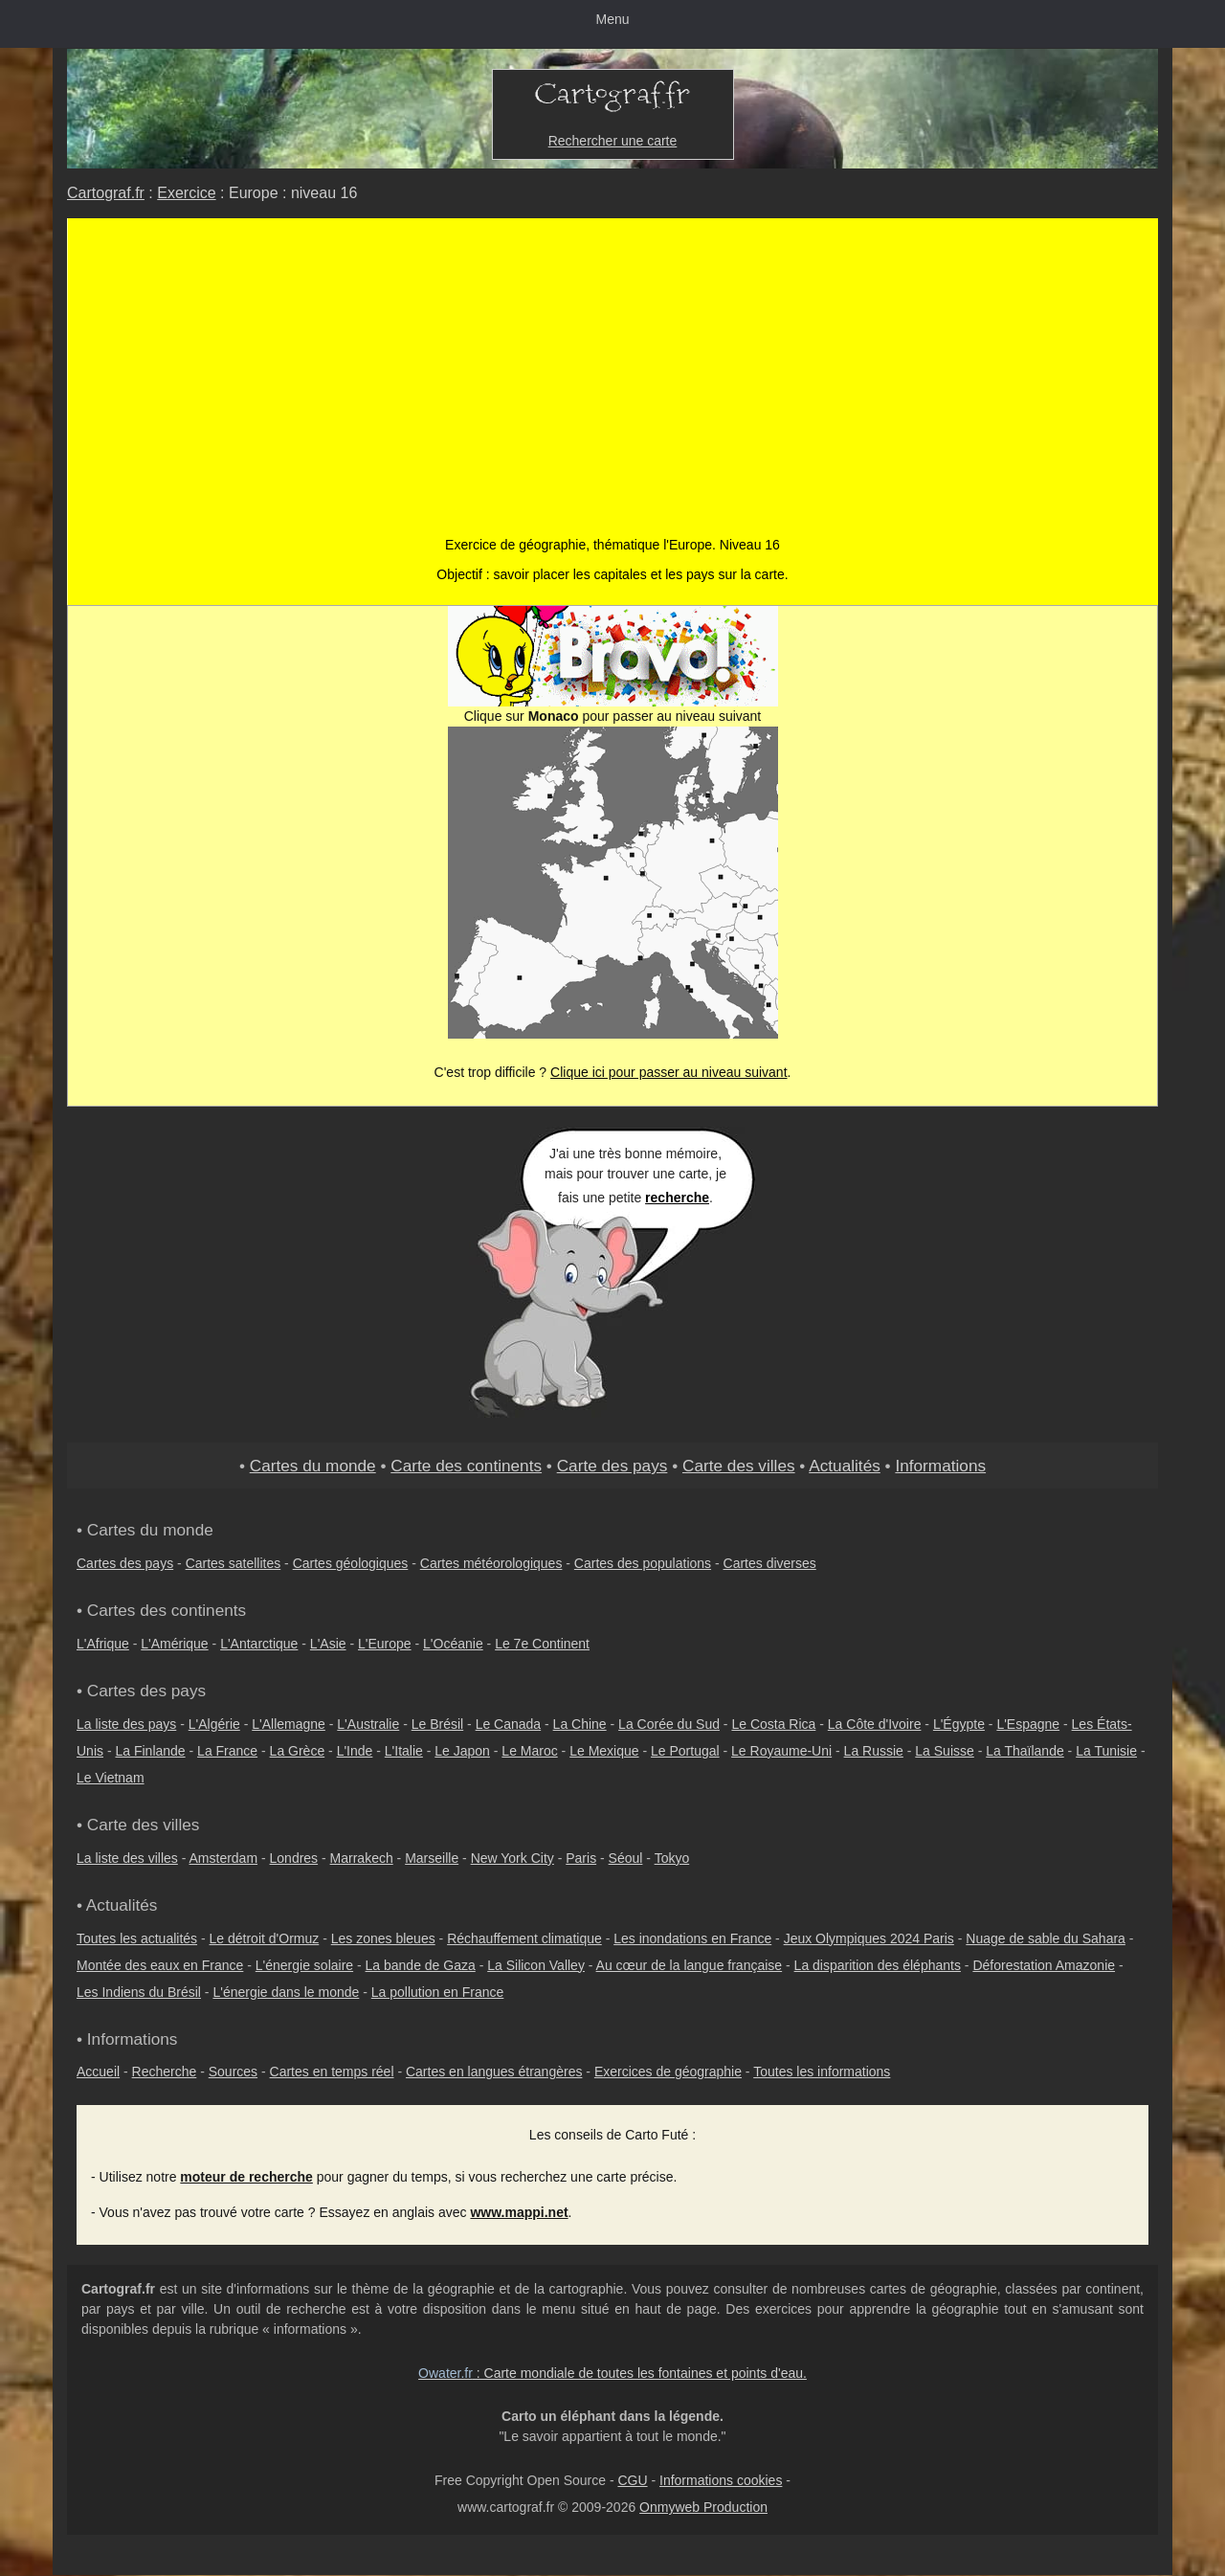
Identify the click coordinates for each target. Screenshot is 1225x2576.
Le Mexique (603, 1750)
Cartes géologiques (351, 1563)
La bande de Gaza (421, 1965)
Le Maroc (529, 1750)
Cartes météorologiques (491, 1563)
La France (227, 1750)
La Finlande (150, 1750)
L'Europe (385, 1643)
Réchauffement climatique (524, 1938)
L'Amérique (174, 1643)
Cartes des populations (642, 1563)
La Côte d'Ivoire (875, 1724)
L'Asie (328, 1643)
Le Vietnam (111, 1777)
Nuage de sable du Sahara (1045, 1938)
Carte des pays (612, 1465)
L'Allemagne (288, 1724)
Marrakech (361, 1858)
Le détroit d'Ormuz (265, 1938)
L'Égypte (959, 1724)
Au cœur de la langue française (689, 1965)
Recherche (164, 2071)
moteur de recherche (246, 2176)
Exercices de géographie (668, 2071)
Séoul (626, 1858)
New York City (512, 1858)
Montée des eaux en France (160, 1965)
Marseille (431, 1858)
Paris (581, 1858)
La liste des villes (127, 1858)
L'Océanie (453, 1643)
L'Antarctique (259, 1643)
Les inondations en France (692, 1938)
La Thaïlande (1024, 1750)
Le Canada (509, 1724)
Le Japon (462, 1750)
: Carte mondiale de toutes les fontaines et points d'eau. (612, 2373)
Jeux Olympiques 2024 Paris (869, 1938)
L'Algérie (214, 1724)
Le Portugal (685, 1750)
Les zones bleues (383, 1938)
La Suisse (944, 1750)
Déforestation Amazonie (1043, 1965)
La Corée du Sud (669, 1724)
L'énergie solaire (304, 1965)
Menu (612, 19)
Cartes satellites (233, 1563)
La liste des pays (126, 1724)
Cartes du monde (313, 1465)
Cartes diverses (770, 1563)
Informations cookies (720, 2480)
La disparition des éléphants (877, 1965)
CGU (632, 2480)
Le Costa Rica (773, 1724)
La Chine (580, 1724)
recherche (677, 1197)
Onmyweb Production (703, 2507)
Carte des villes (738, 1465)
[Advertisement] (613, 362)
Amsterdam (223, 1858)
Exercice (186, 193)
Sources (233, 2071)
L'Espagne (1027, 1724)
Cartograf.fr (106, 193)
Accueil (98, 2071)
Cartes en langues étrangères (494, 2071)
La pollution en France (437, 1992)
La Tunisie (1106, 1750)
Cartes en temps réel (332, 2071)
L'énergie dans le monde (285, 1992)
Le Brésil (437, 1724)
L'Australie (368, 1724)
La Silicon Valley (536, 1965)
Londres (294, 1858)
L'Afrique (103, 1643)
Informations (940, 1465)
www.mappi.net (519, 2212)
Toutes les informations (821, 2071)
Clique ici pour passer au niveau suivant (668, 1072)
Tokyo (672, 1858)
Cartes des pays (125, 1563)
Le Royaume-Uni (781, 1750)
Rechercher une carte (613, 140)
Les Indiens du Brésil (139, 1992)
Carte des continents (466, 1465)
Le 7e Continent (542, 1643)
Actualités (844, 1465)
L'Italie (404, 1750)
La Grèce (297, 1750)
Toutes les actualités (137, 1938)
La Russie (873, 1750)
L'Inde (355, 1750)
